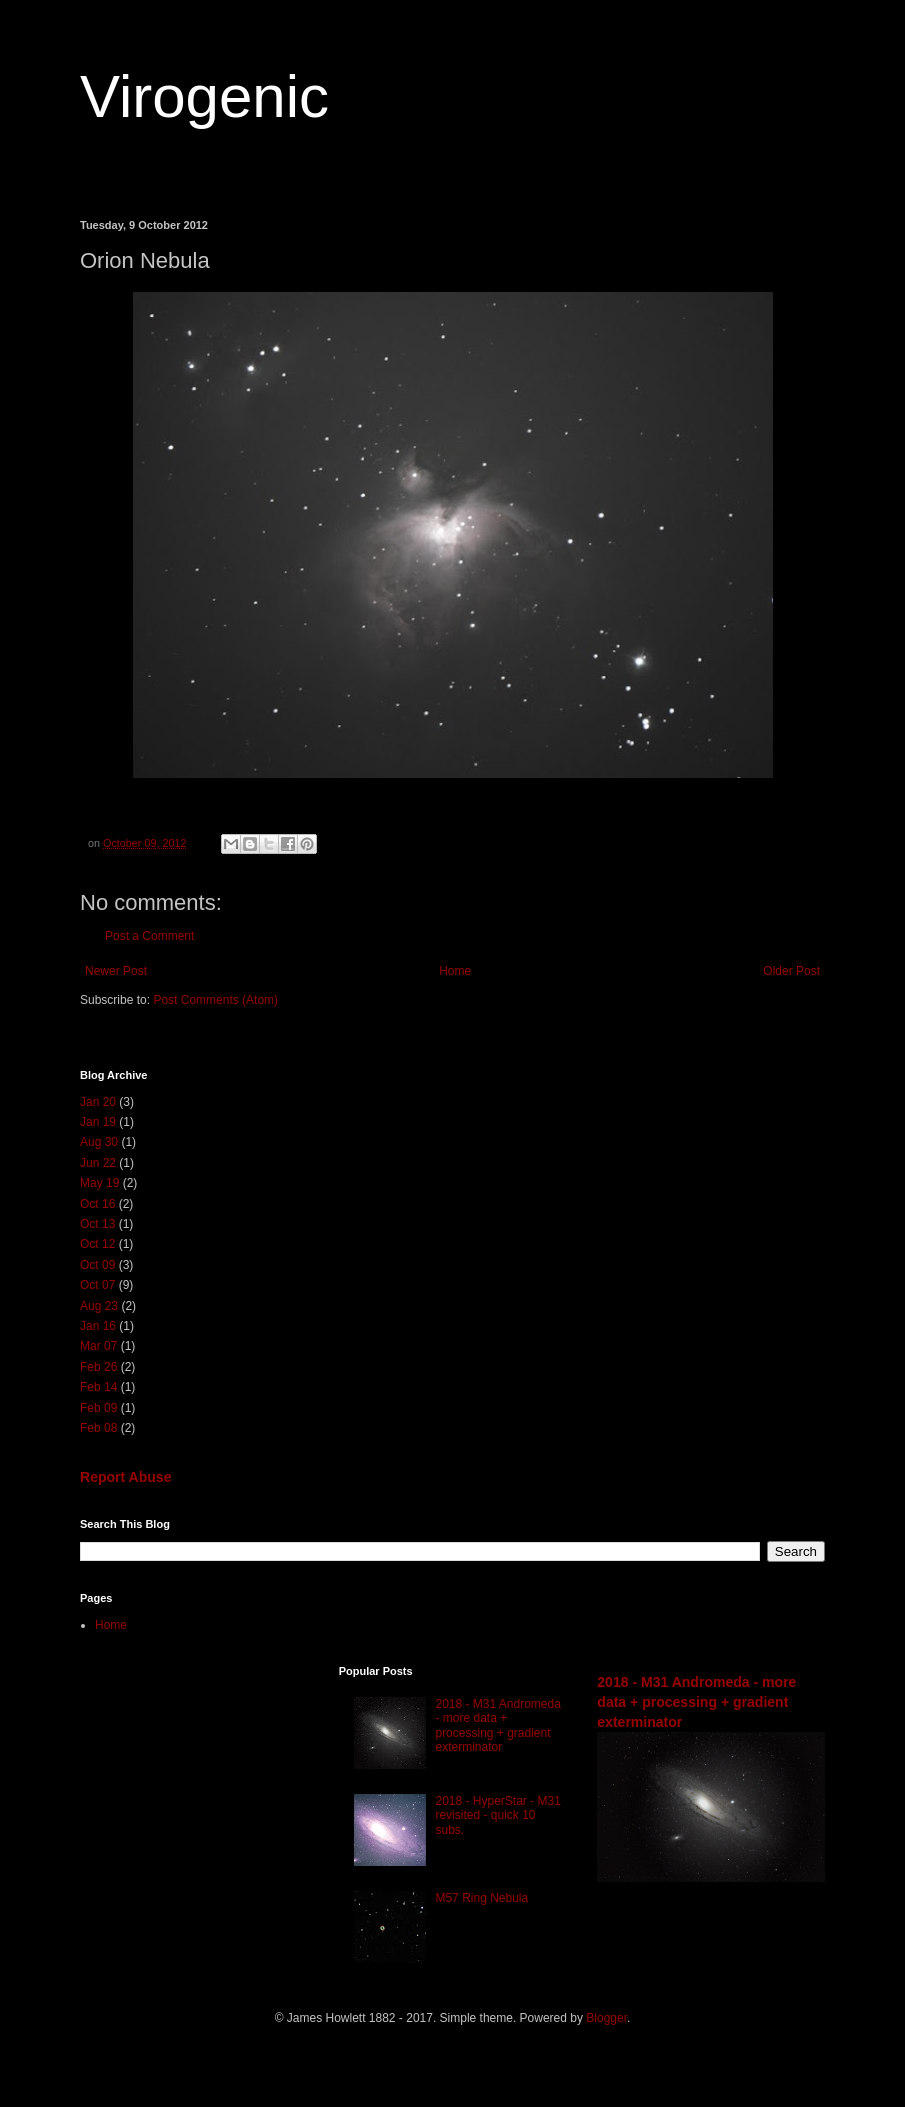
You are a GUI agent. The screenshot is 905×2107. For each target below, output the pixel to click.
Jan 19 (98, 1122)
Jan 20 (98, 1102)
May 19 (99, 1183)
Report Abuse (125, 1477)
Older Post (791, 971)
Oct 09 (97, 1265)
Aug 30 (99, 1142)
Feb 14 (98, 1387)
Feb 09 (98, 1408)
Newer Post (116, 971)
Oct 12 (97, 1244)
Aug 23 (99, 1306)
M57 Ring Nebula (481, 1898)
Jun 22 (98, 1163)
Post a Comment (149, 936)
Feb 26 (98, 1367)
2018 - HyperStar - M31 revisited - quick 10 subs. (497, 1815)
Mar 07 (98, 1346)
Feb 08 (98, 1428)
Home (455, 971)
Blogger (606, 2018)
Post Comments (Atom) (215, 1000)
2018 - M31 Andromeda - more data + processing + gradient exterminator (497, 1725)
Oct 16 (97, 1204)
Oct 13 (97, 1224)
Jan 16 (98, 1326)
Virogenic (204, 96)
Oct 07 (97, 1285)
